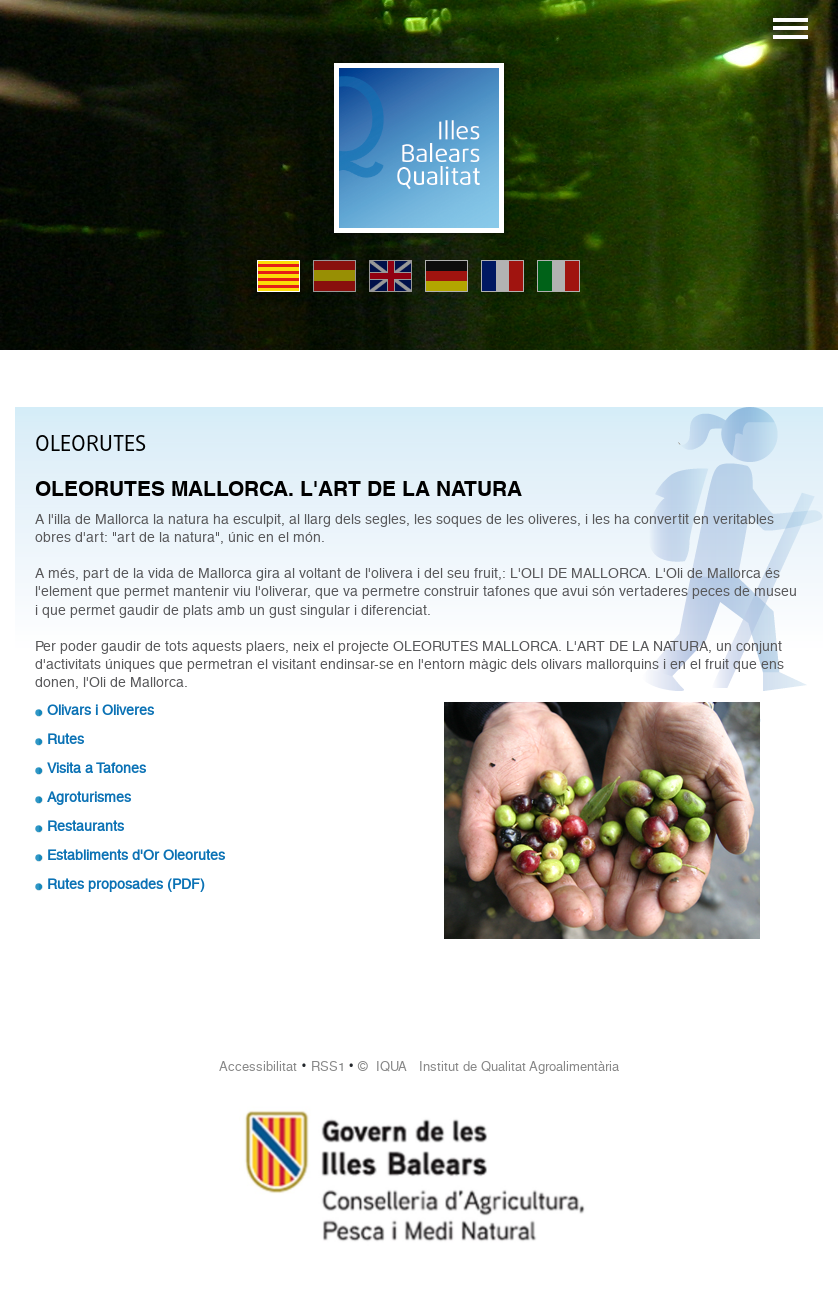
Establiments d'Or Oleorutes (136, 855)
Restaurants (85, 826)
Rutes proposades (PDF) (126, 884)
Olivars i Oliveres (100, 710)
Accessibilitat (258, 1066)
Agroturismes (89, 797)
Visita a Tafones (96, 768)
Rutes (65, 739)
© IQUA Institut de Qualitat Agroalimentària (488, 1066)
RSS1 (328, 1066)
